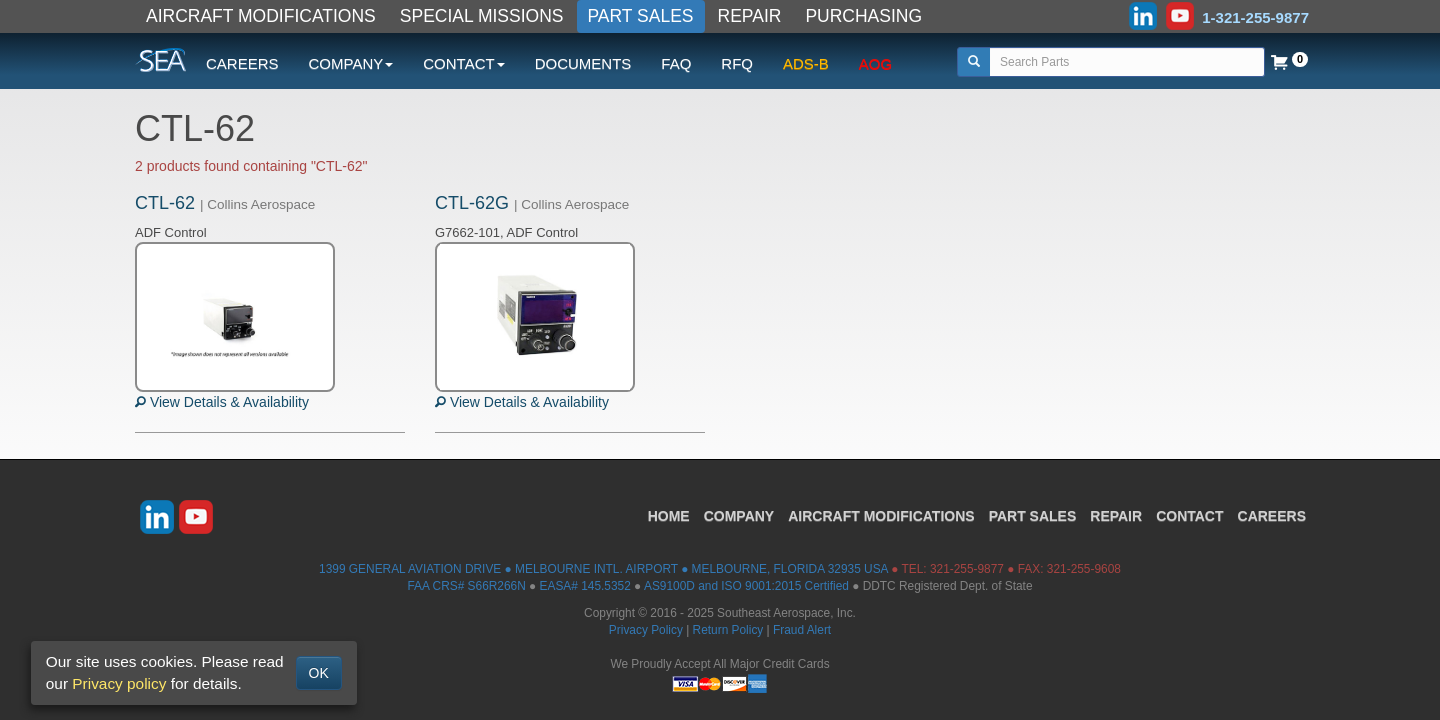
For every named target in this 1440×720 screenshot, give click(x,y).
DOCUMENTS (583, 63)
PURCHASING (863, 16)
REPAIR (750, 16)
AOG (875, 63)
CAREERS (242, 63)
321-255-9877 (967, 569)
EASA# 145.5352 (585, 586)
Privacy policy (119, 683)
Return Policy (728, 630)
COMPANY (739, 516)
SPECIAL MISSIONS (482, 16)
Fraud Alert (802, 630)
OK (319, 673)
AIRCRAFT (881, 516)
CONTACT (1189, 516)
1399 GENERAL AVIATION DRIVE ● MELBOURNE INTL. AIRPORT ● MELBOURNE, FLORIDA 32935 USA (603, 569)
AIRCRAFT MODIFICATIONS (261, 16)
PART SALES (641, 16)
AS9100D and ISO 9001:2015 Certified (746, 586)
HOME (669, 516)
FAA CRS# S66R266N (466, 586)
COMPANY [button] (351, 63)
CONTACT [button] (463, 63)
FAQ (676, 63)
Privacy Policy (646, 630)
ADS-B (806, 63)
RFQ (737, 63)
